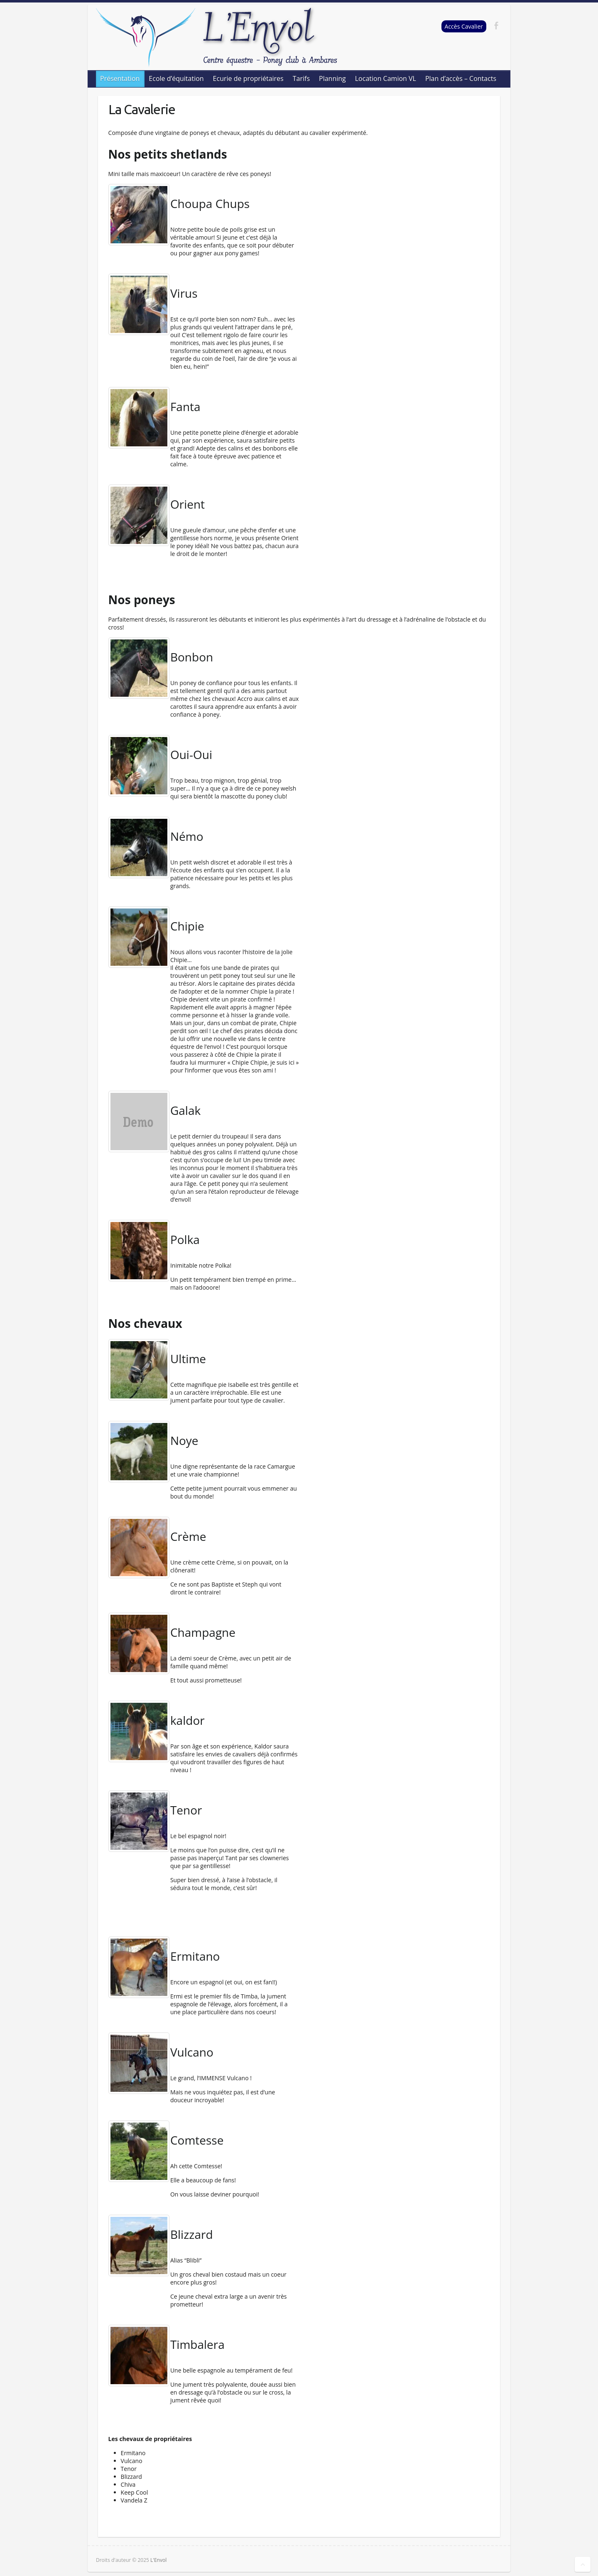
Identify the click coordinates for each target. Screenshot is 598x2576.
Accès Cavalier (464, 26)
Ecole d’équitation (176, 78)
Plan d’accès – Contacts (460, 78)
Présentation (120, 78)
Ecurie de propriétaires (248, 78)
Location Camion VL (385, 78)
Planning (332, 78)
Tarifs (301, 78)
